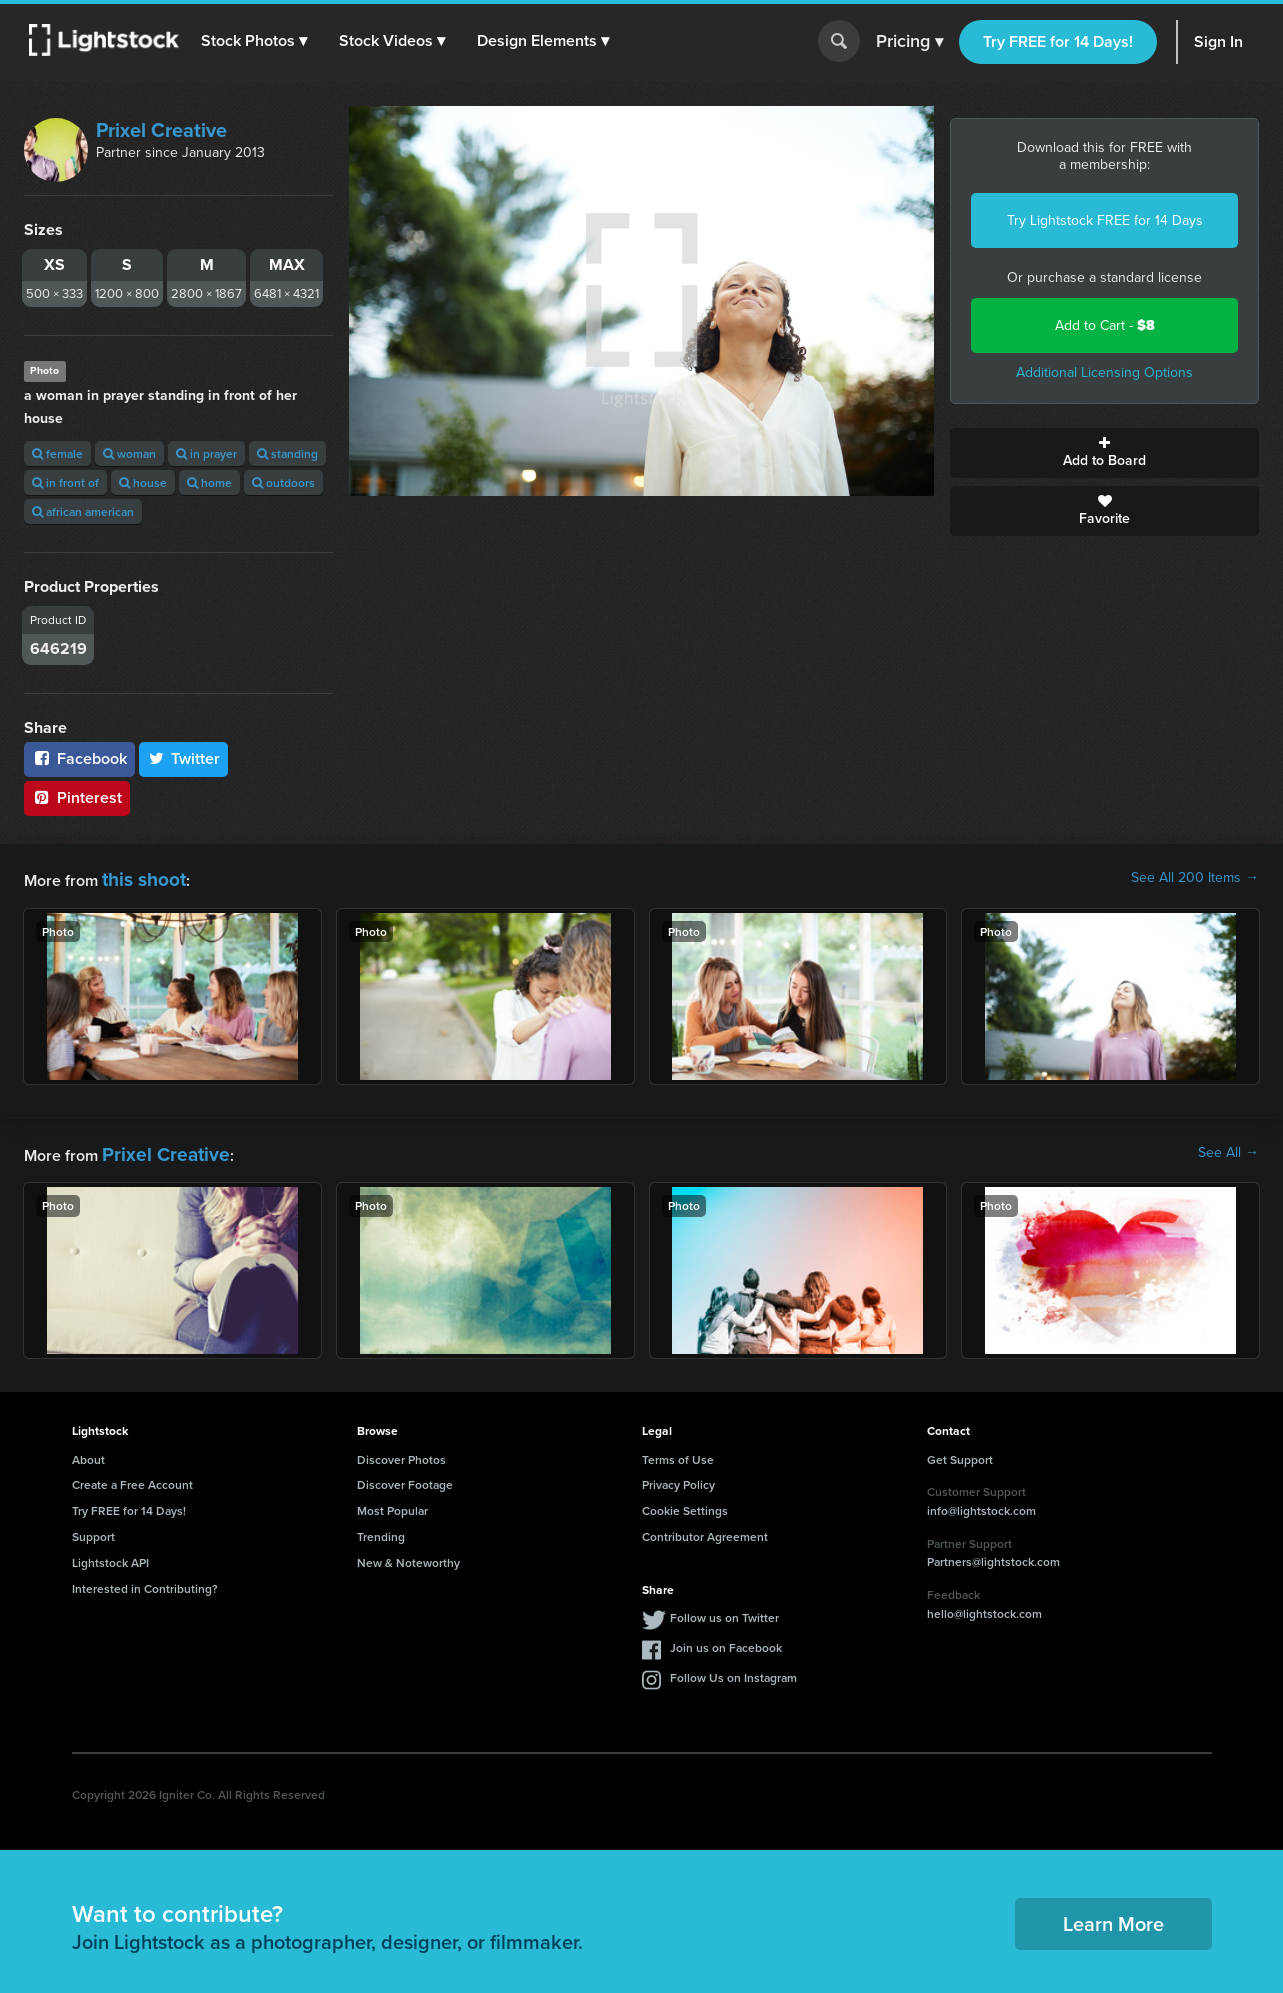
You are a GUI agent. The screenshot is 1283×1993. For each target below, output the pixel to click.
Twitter (184, 758)
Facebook (79, 758)
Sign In (1218, 41)
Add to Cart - (1105, 325)
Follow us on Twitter (724, 1609)
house (143, 482)
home (209, 482)
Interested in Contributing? (145, 1579)
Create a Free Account (132, 1476)
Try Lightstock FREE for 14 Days (1105, 220)
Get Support (960, 1451)
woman (129, 453)
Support (93, 1528)
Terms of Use (678, 1451)
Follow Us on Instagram (733, 1669)
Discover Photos (401, 1451)
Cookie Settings (685, 1502)
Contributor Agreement (705, 1528)
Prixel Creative (161, 130)
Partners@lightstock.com (993, 1553)
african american (83, 511)
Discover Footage (405, 1476)
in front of (65, 482)
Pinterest (77, 797)
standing (287, 453)
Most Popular (392, 1502)
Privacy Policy (678, 1476)
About (88, 1451)
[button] (259, 41)
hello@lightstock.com (984, 1604)
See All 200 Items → (1195, 878)
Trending (381, 1528)
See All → (1228, 1149)
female (57, 453)
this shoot (137, 877)
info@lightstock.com (981, 1502)
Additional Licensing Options (1104, 372)
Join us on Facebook (726, 1639)
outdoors (283, 482)
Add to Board (1104, 453)
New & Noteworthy (408, 1554)
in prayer (206, 453)
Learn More (1113, 1914)
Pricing (909, 42)
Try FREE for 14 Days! (1058, 41)
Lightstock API (110, 1554)
